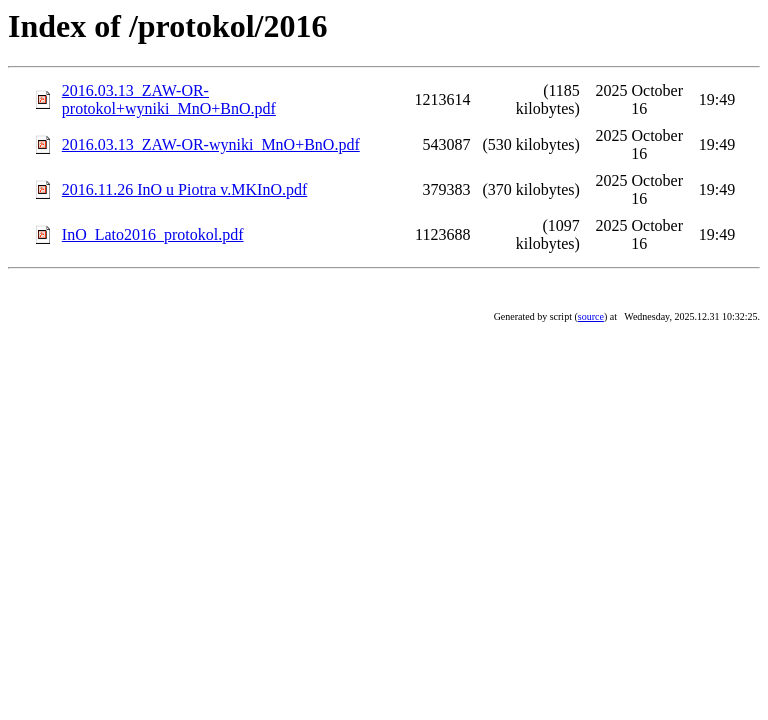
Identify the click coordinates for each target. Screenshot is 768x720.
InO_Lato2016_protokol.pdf (153, 234)
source (591, 316)
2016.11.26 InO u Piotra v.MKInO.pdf (184, 189)
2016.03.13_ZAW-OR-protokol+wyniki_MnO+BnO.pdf (169, 99)
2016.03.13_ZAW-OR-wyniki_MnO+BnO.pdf (211, 144)
